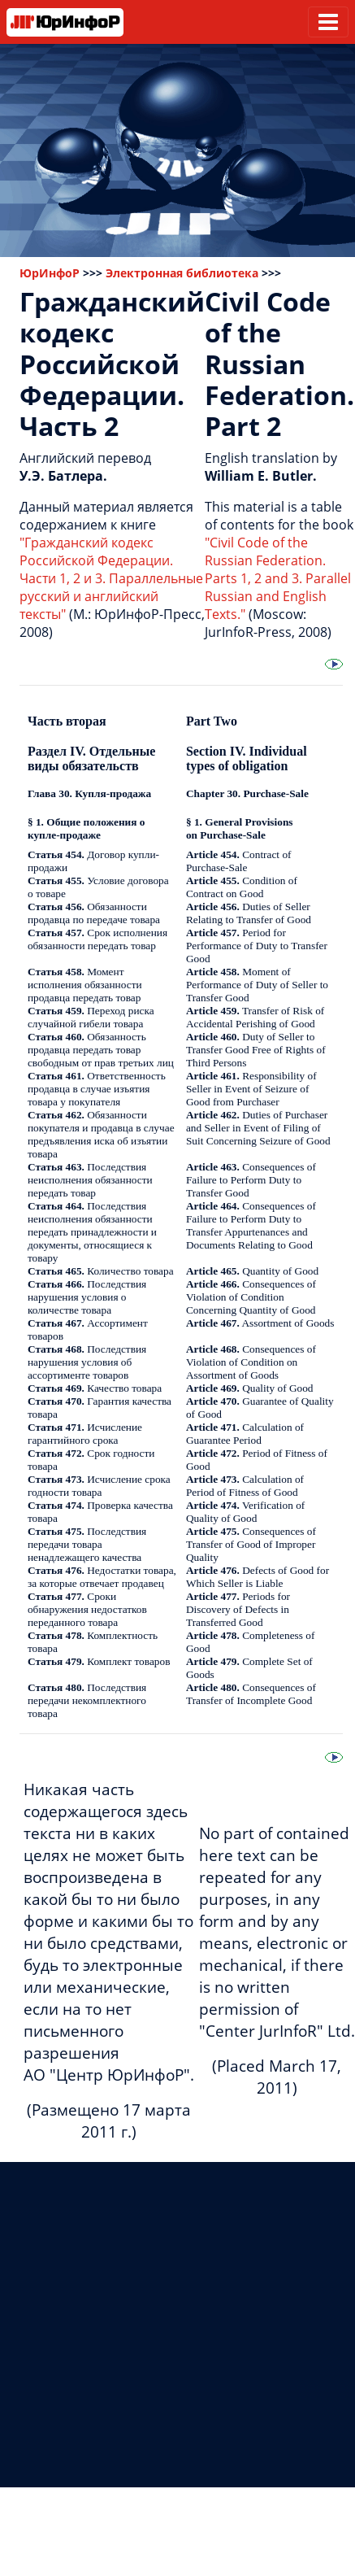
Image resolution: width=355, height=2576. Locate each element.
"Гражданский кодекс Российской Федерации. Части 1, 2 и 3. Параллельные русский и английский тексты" (111, 578)
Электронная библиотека (182, 273)
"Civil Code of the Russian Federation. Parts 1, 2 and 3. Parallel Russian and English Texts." (278, 578)
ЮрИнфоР (49, 273)
